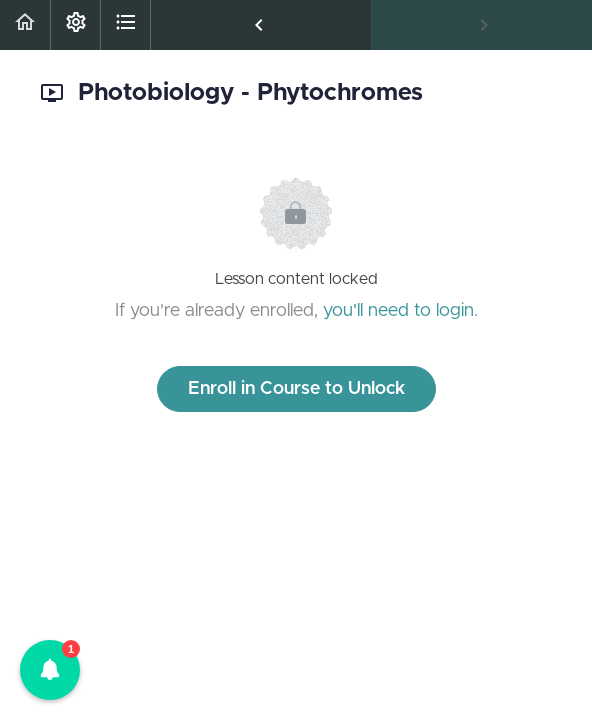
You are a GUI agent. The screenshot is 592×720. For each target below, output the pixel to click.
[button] (25, 25)
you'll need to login (398, 311)
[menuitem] (75, 25)
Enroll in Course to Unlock (296, 389)
